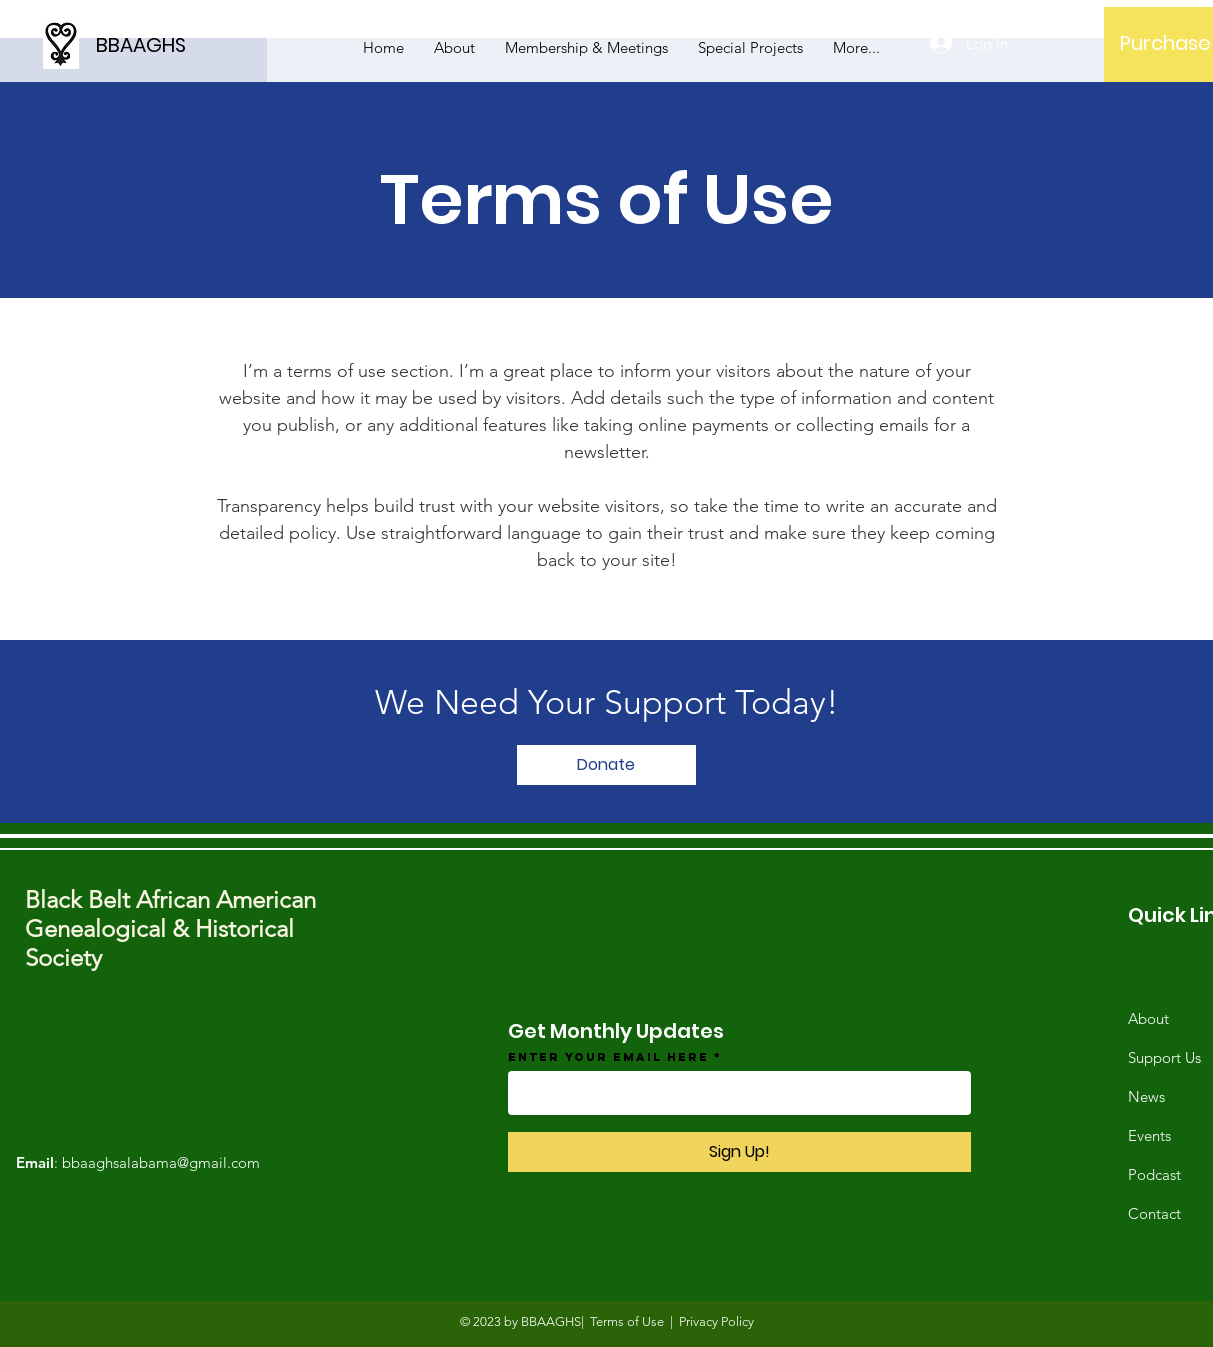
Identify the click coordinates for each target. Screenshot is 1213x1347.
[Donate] (606, 765)
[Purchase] (1165, 43)
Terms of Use (627, 1321)
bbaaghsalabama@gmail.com (161, 1162)
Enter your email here (608, 1057)
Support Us (1164, 1057)
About (1148, 1018)
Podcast (1154, 1174)
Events (1149, 1135)
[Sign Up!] (739, 1152)
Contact (1154, 1213)
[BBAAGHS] (186, 44)
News (1146, 1096)
